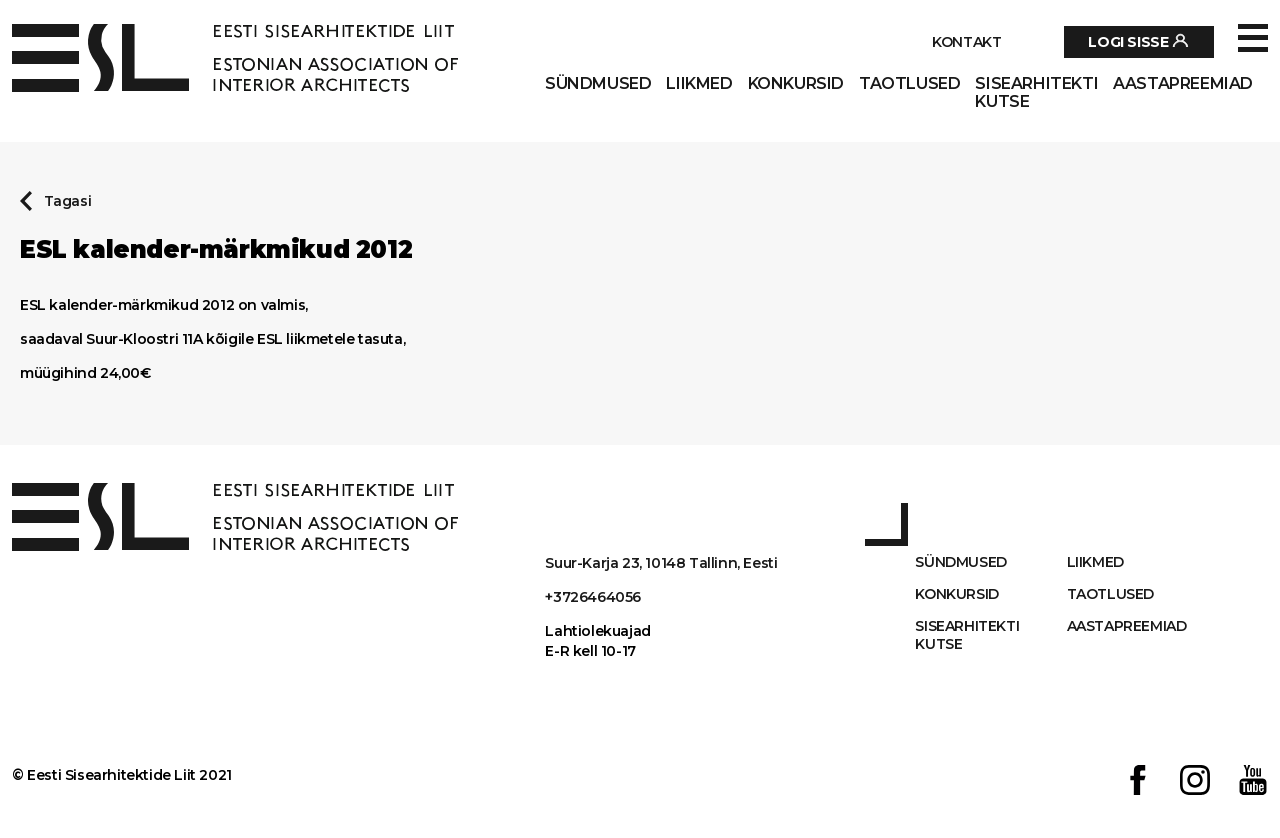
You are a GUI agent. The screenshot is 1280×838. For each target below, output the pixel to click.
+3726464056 (593, 597)
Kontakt (966, 42)
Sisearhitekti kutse (1036, 93)
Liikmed (699, 84)
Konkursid (796, 84)
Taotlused (909, 84)
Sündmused (598, 84)
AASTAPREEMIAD (1183, 84)
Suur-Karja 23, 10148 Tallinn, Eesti (661, 563)
